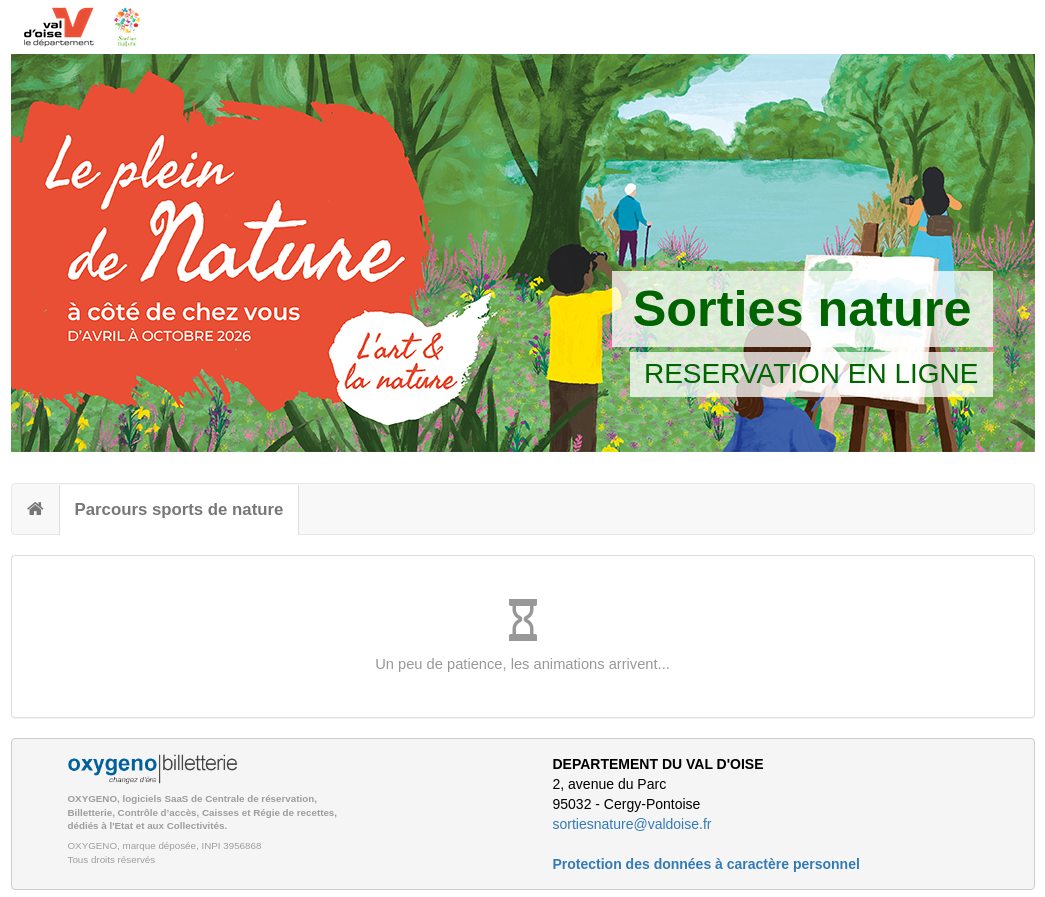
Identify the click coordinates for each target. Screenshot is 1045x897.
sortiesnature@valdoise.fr (632, 824)
